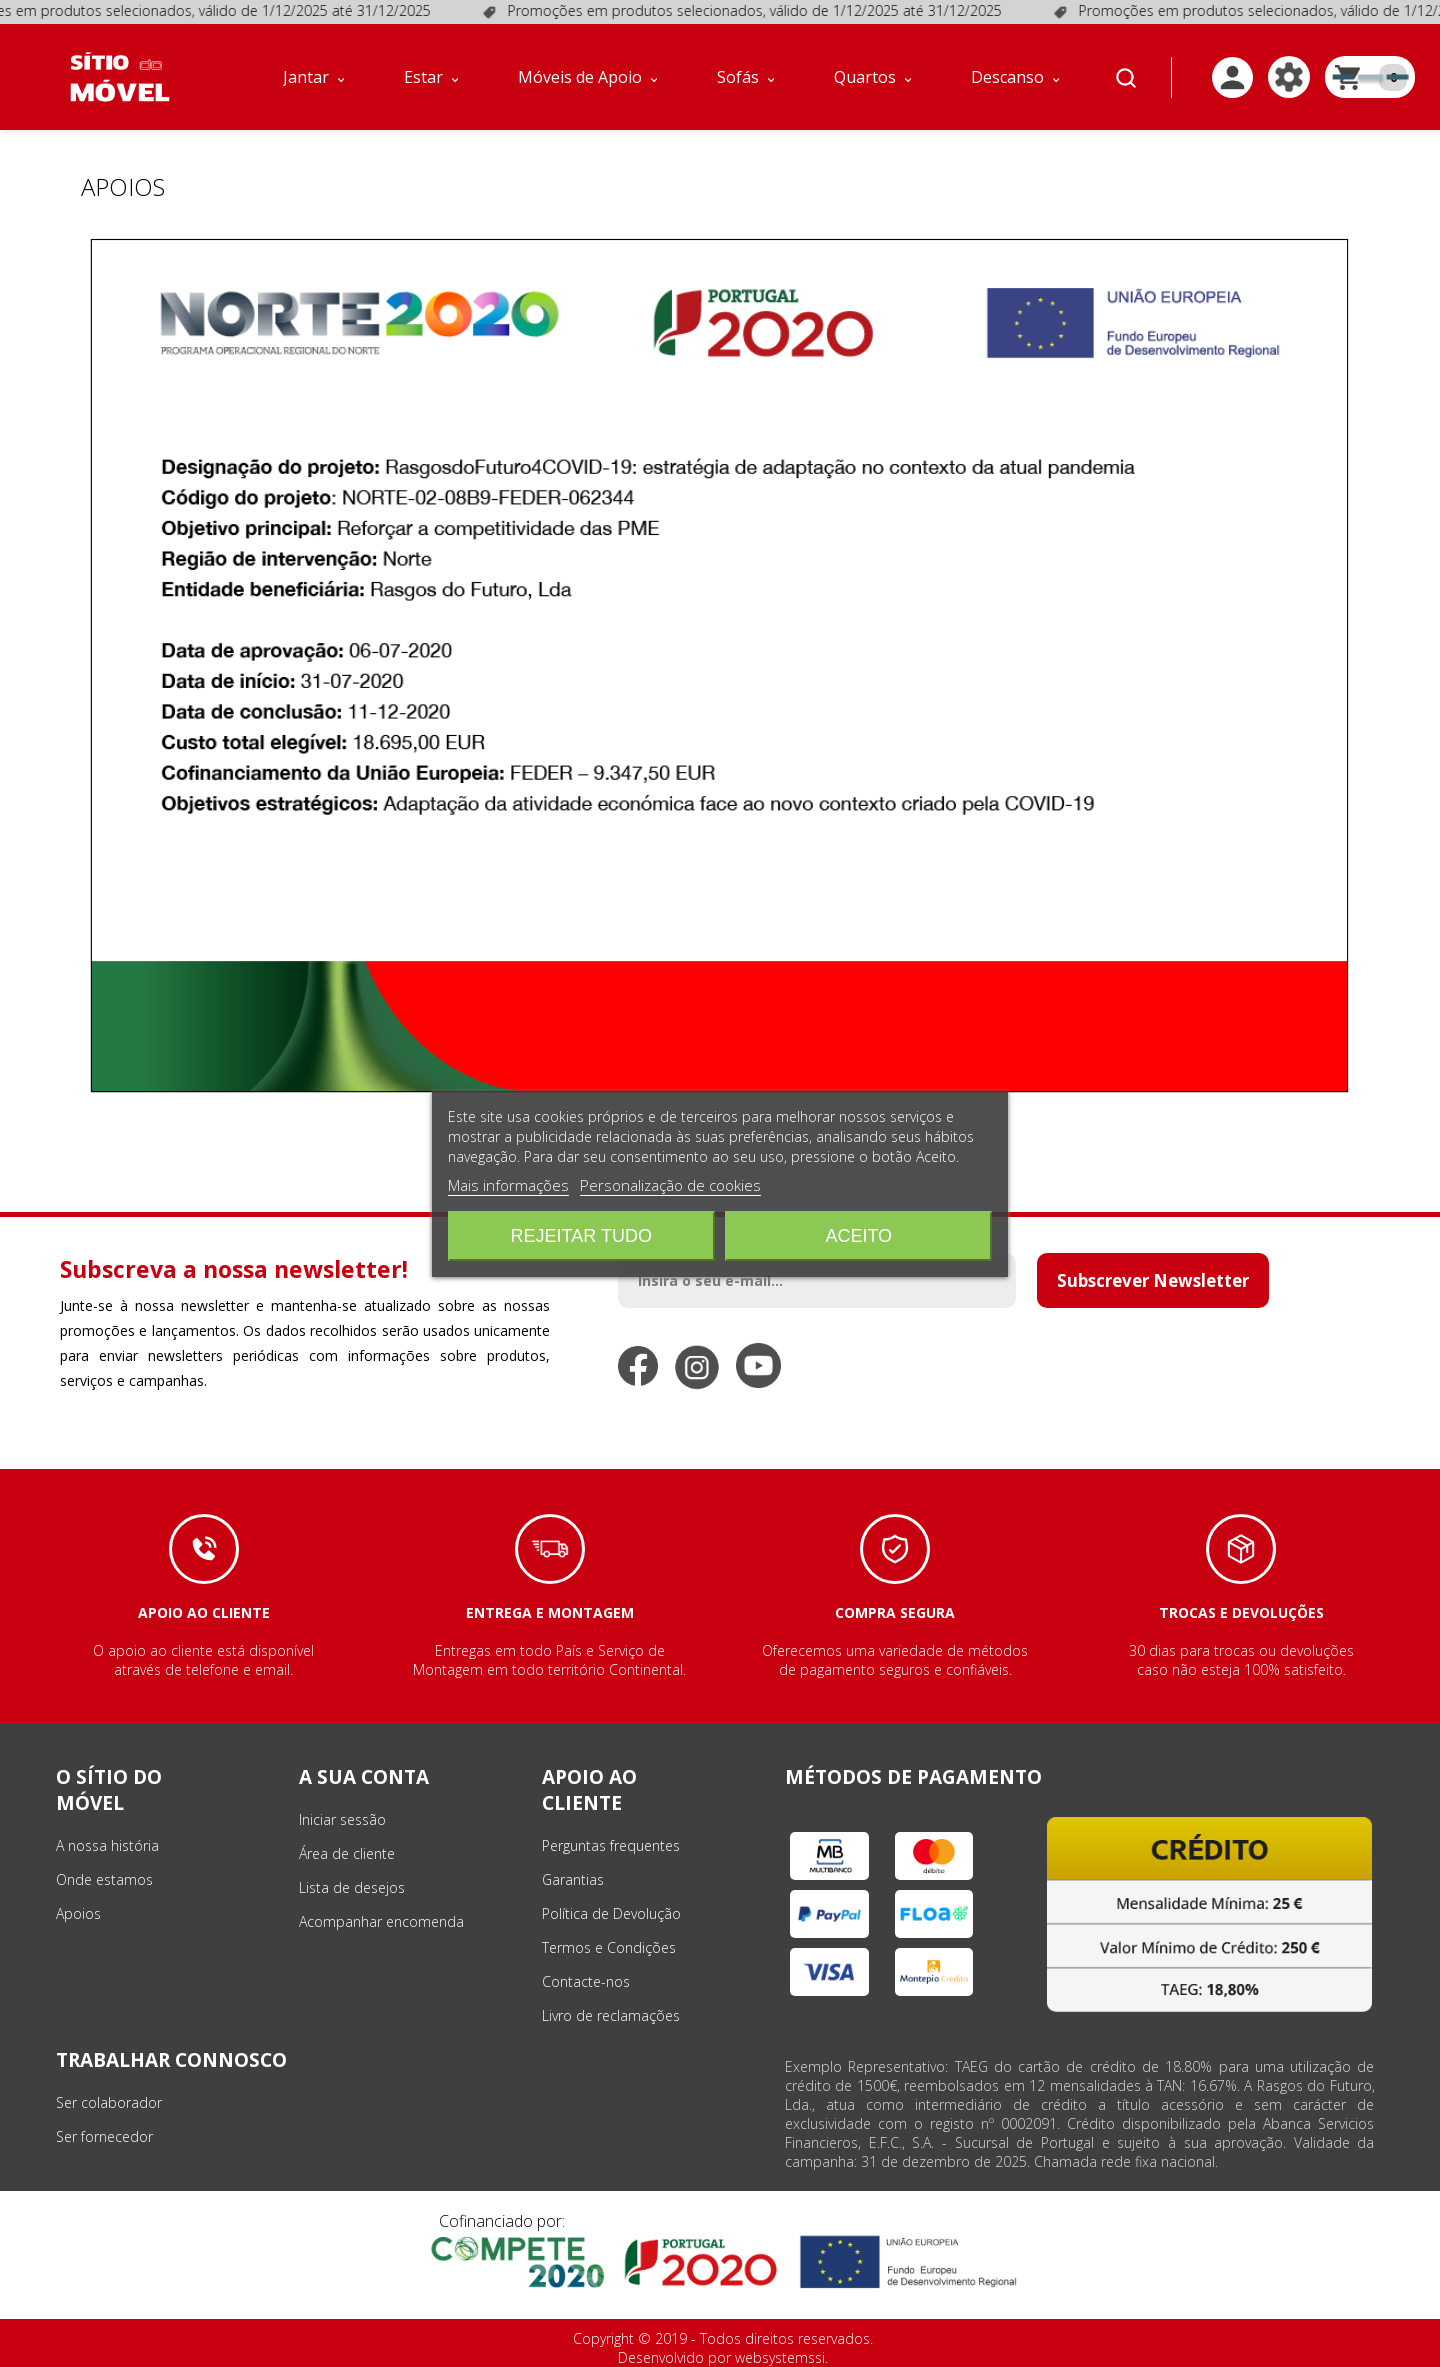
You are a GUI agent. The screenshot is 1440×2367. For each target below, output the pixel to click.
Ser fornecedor (104, 2136)
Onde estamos (104, 1879)
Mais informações (508, 1185)
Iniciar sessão (342, 1819)
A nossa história (107, 1845)
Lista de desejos (352, 1887)
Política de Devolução (611, 1913)
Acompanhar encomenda (381, 1921)
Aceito (858, 1236)
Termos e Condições (609, 1947)
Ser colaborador (109, 2102)
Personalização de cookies (670, 1185)
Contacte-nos (586, 1981)
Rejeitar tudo (581, 1236)
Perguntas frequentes (611, 1845)
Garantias (573, 1879)
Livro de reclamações (611, 2015)
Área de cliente (347, 1853)
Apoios (78, 1913)
